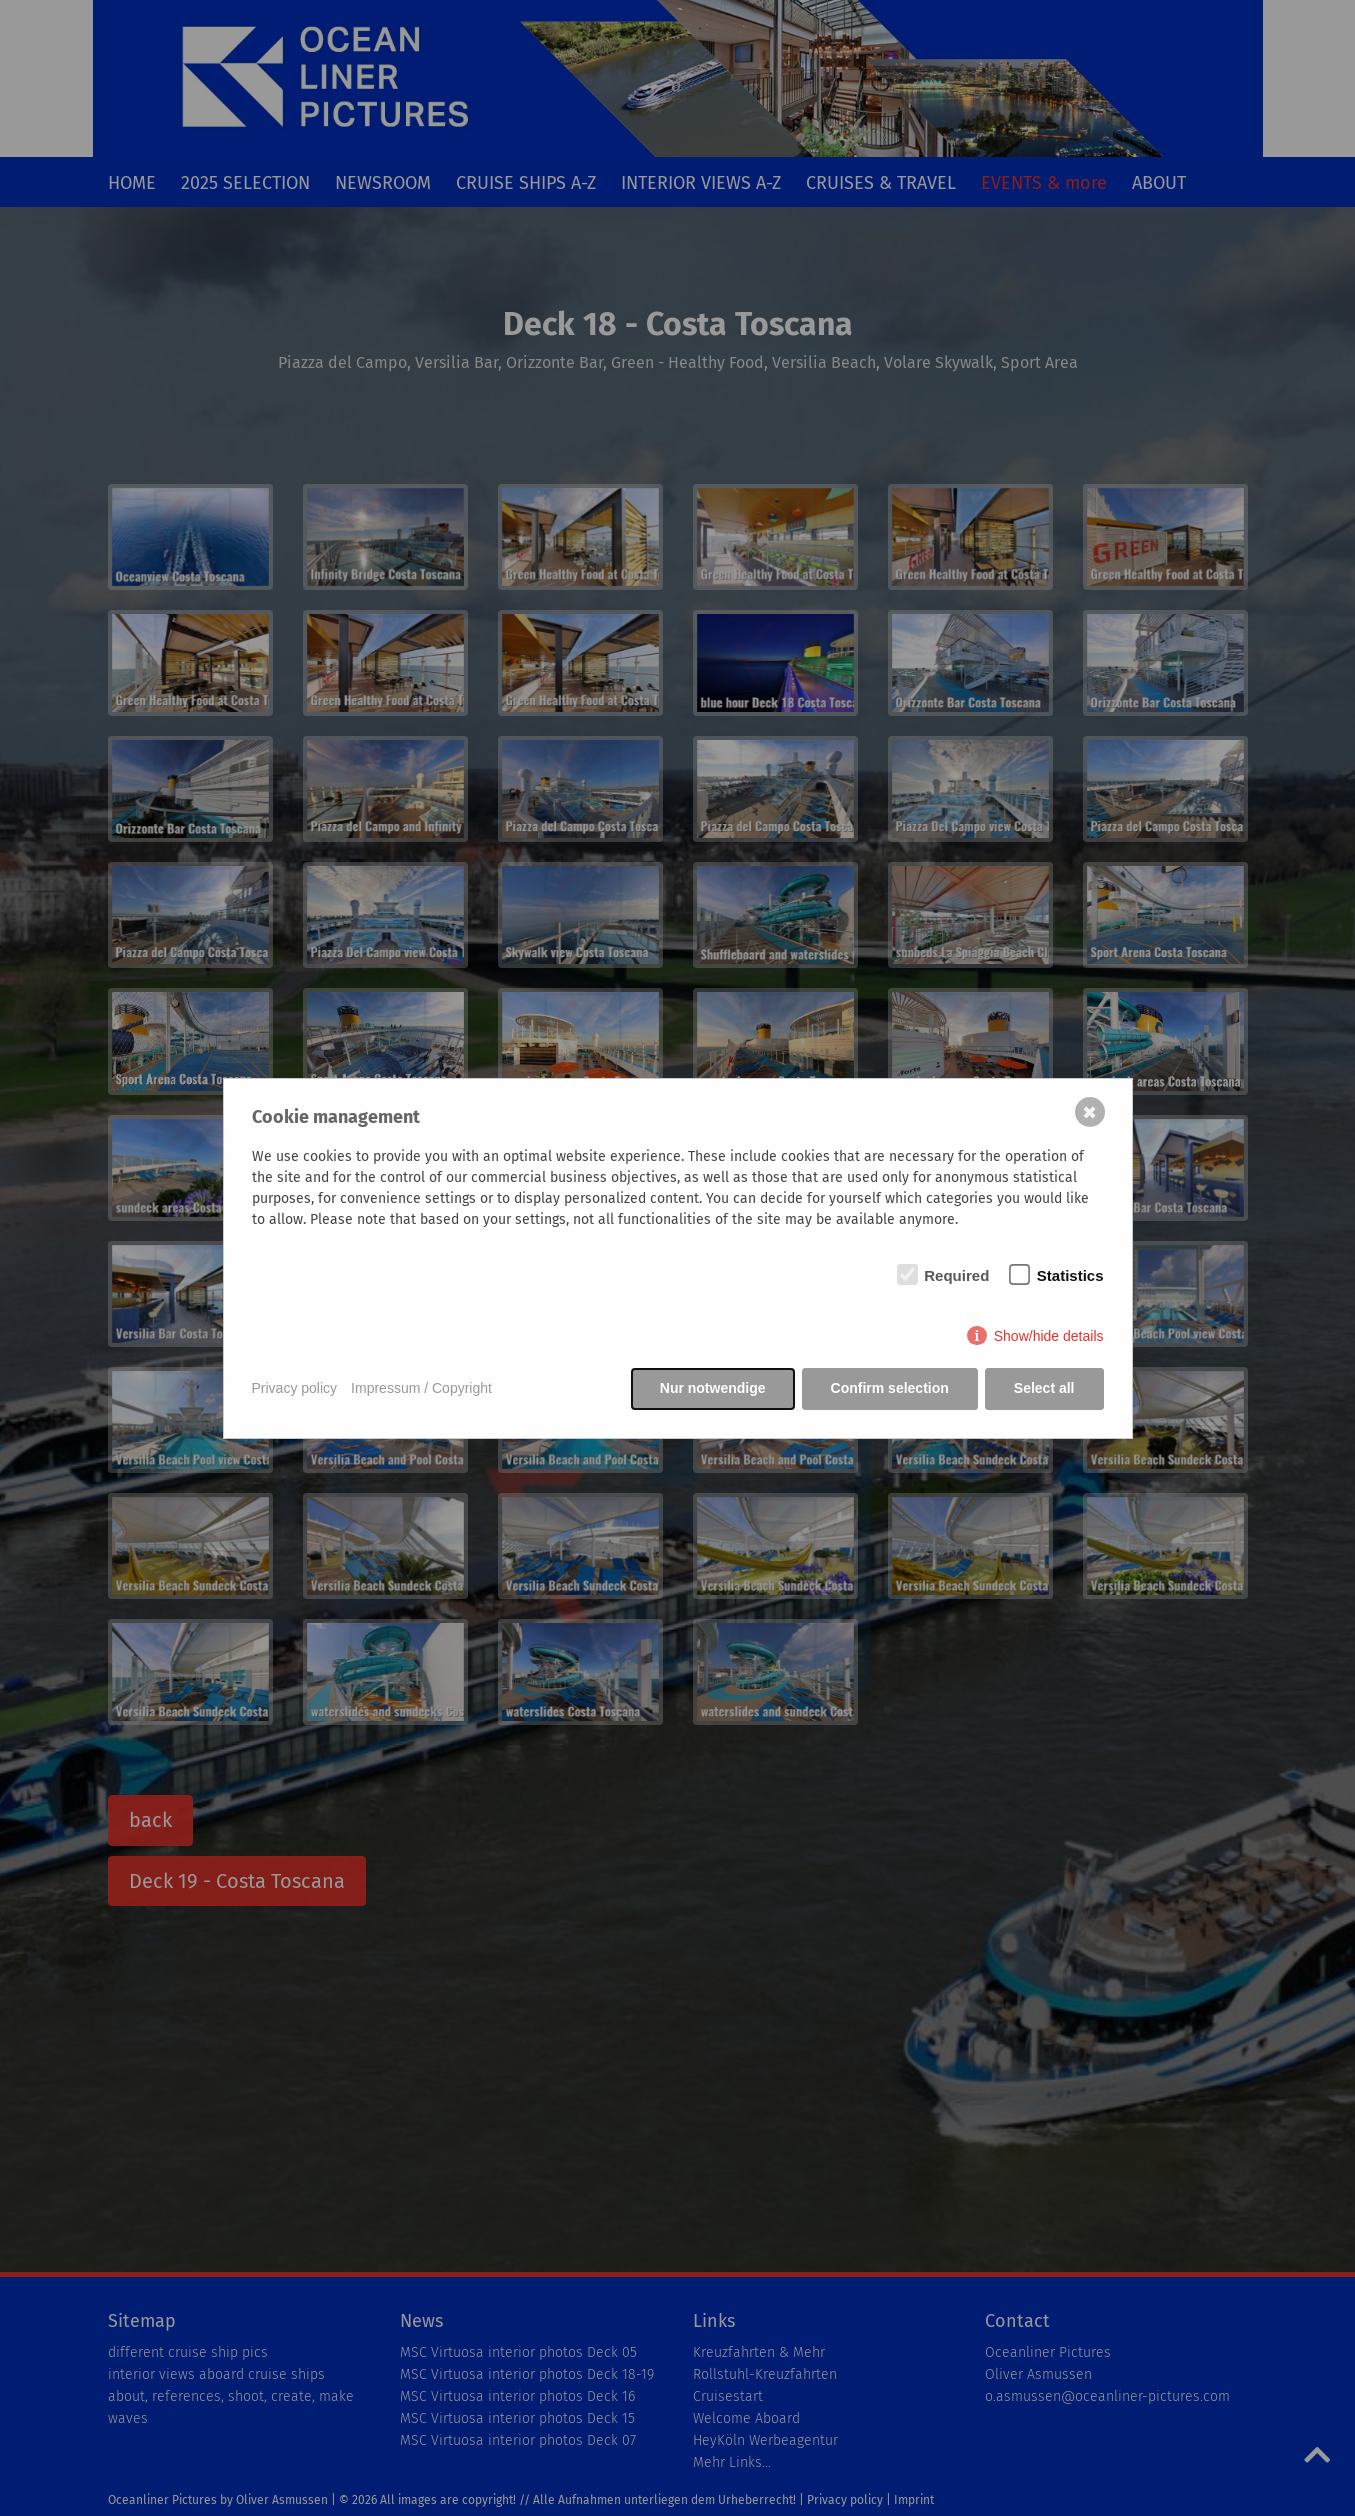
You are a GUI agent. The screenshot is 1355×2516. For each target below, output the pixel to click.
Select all (1044, 1388)
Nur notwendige (713, 1388)
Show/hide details (1049, 1336)
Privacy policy (295, 1388)
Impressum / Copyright (421, 1388)
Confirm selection (890, 1388)
